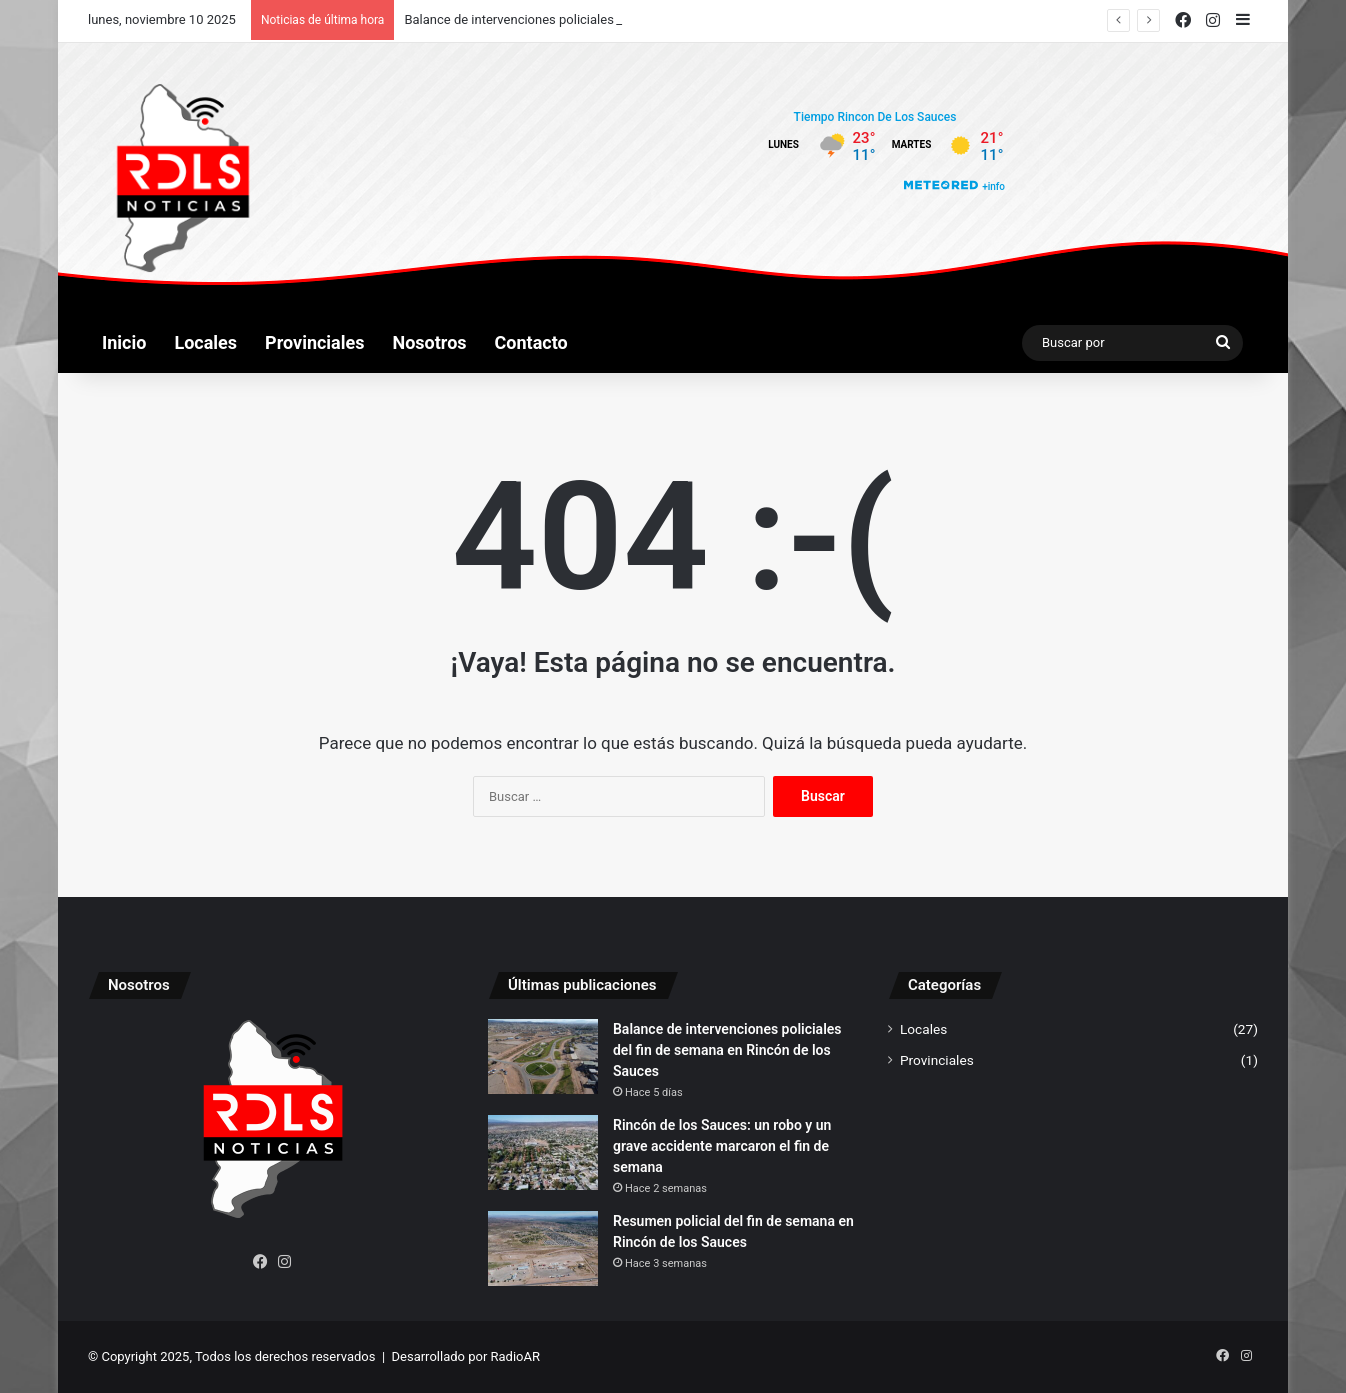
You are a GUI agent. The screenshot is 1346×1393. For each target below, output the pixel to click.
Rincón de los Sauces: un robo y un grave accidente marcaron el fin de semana (722, 1146)
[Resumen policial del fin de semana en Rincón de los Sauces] (543, 1248)
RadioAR (515, 1356)
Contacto (531, 342)
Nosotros (430, 342)
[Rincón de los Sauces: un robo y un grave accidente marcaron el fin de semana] (543, 1152)
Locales (205, 342)
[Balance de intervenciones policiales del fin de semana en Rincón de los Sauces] (543, 1056)
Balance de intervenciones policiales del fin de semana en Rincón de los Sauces (727, 1050)
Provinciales (314, 342)
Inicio (124, 342)
